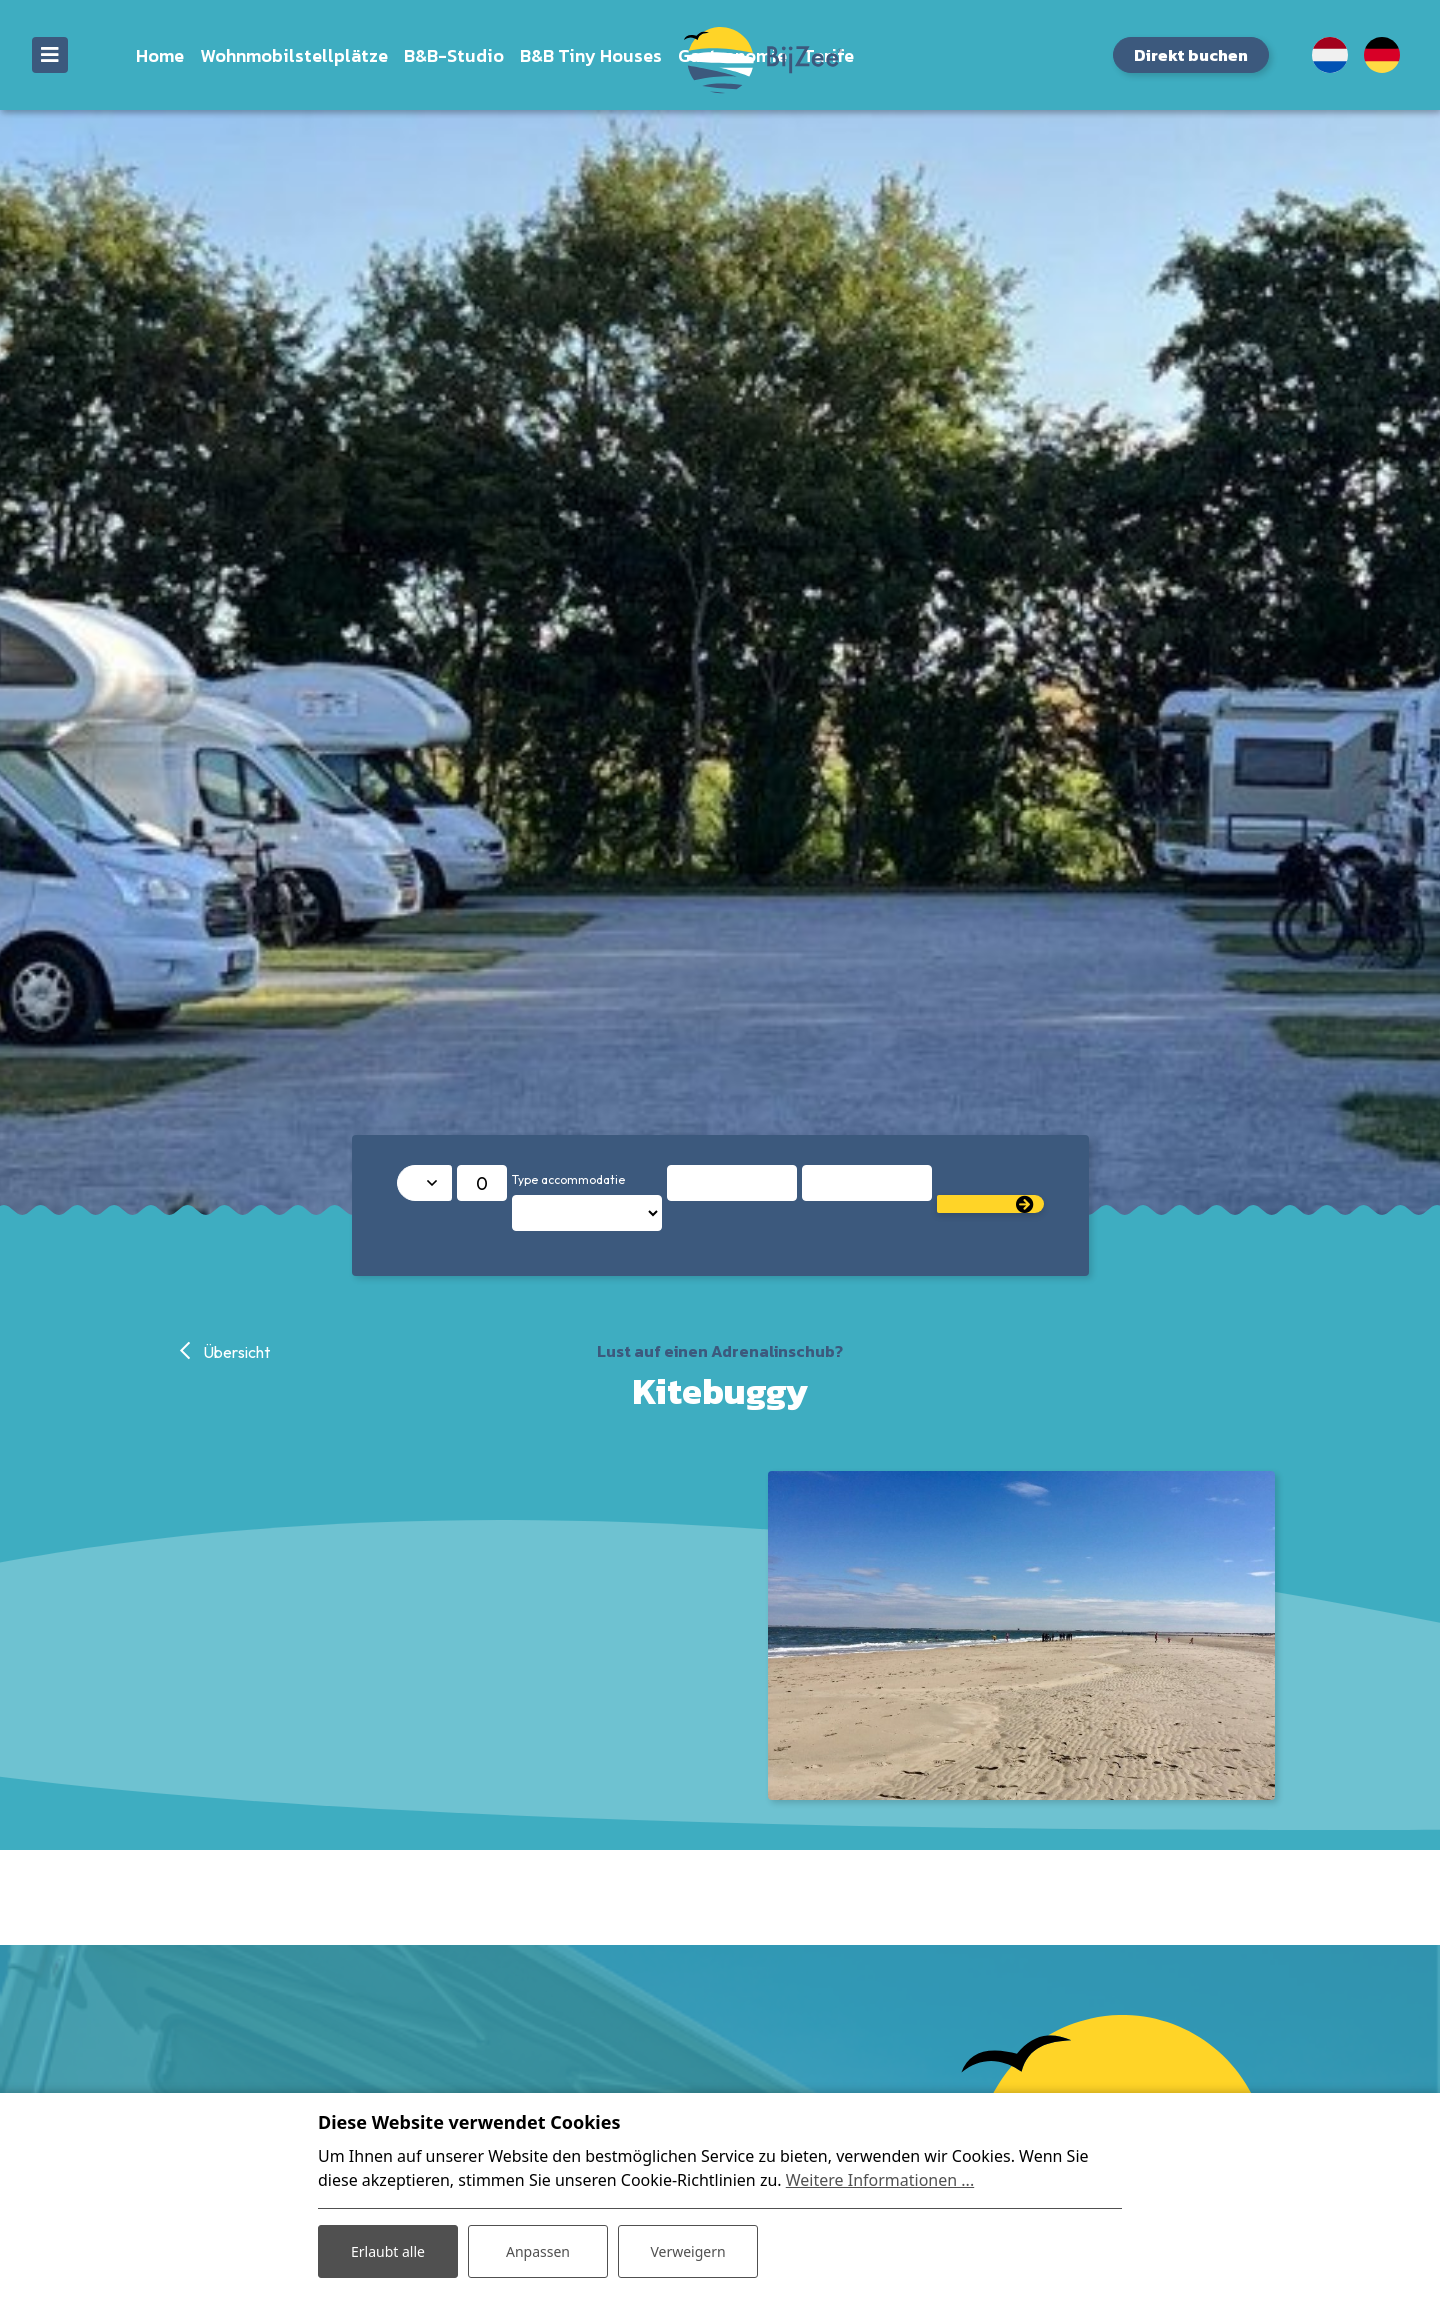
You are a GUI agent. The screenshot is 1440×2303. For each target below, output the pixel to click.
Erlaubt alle (388, 2251)
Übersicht (235, 1352)
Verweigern (687, 2251)
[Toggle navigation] (50, 55)
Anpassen (538, 2251)
